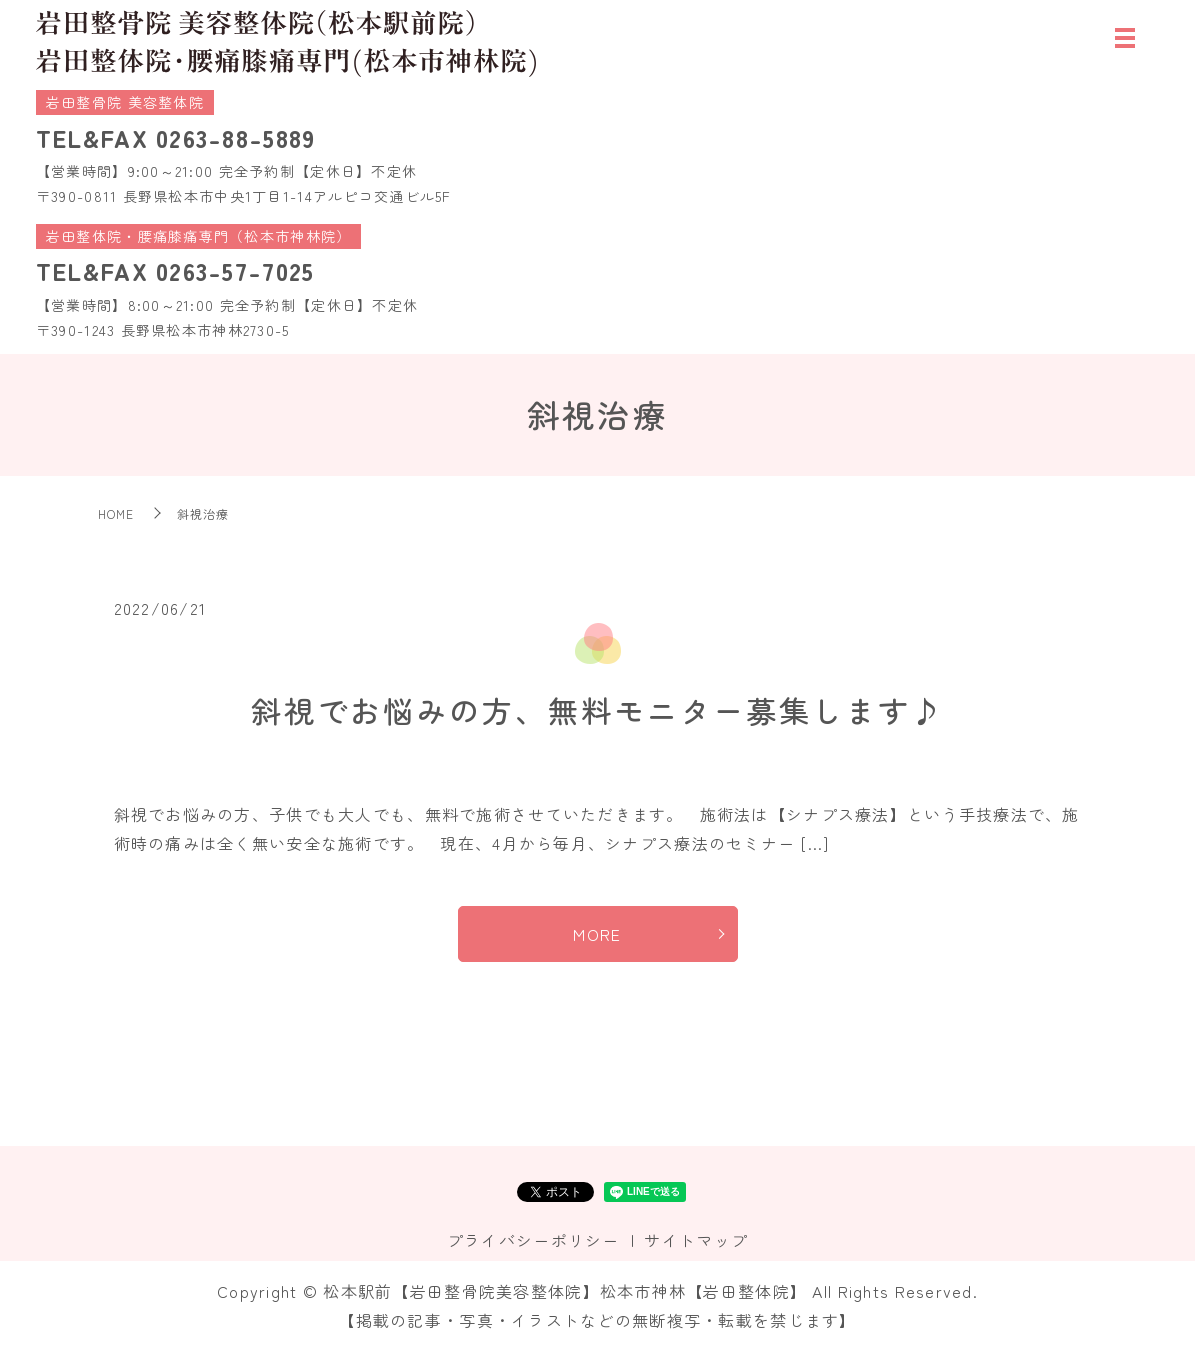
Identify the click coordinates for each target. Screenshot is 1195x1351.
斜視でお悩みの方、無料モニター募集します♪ (597, 710)
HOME (116, 513)
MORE (597, 934)
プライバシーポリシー (533, 1240)
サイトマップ (696, 1240)
